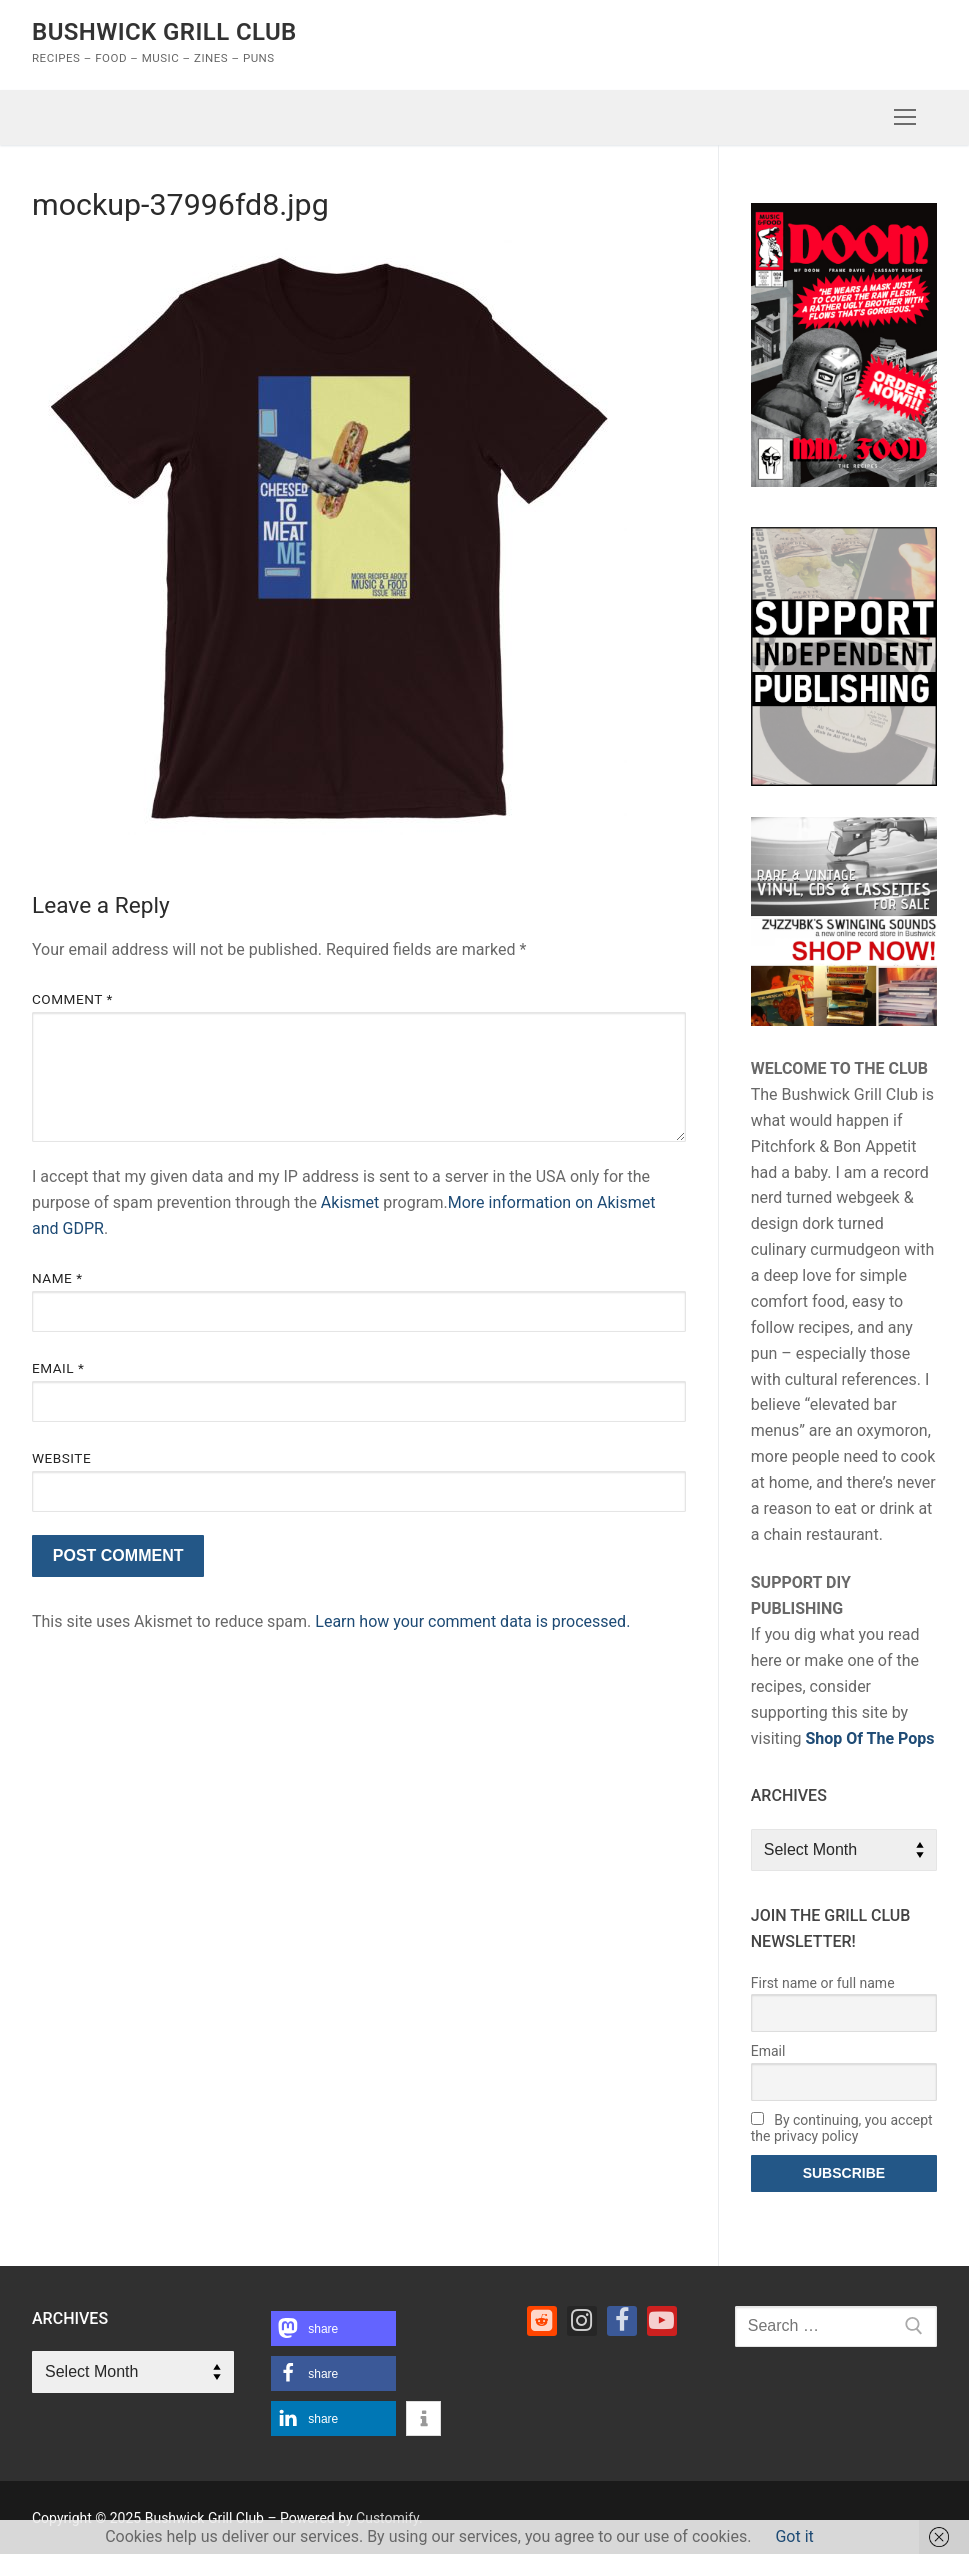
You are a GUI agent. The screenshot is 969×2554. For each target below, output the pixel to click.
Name (57, 1278)
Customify (387, 2518)
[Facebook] (622, 2321)
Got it (794, 2536)
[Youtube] (662, 2321)
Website (61, 1458)
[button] (333, 2328)
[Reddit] (542, 2321)
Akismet (350, 1202)
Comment (72, 999)
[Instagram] (582, 2321)
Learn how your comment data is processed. (472, 1621)
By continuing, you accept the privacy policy (842, 2128)
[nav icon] (905, 118)
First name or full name (823, 1983)
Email (58, 1368)
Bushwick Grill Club (164, 32)
